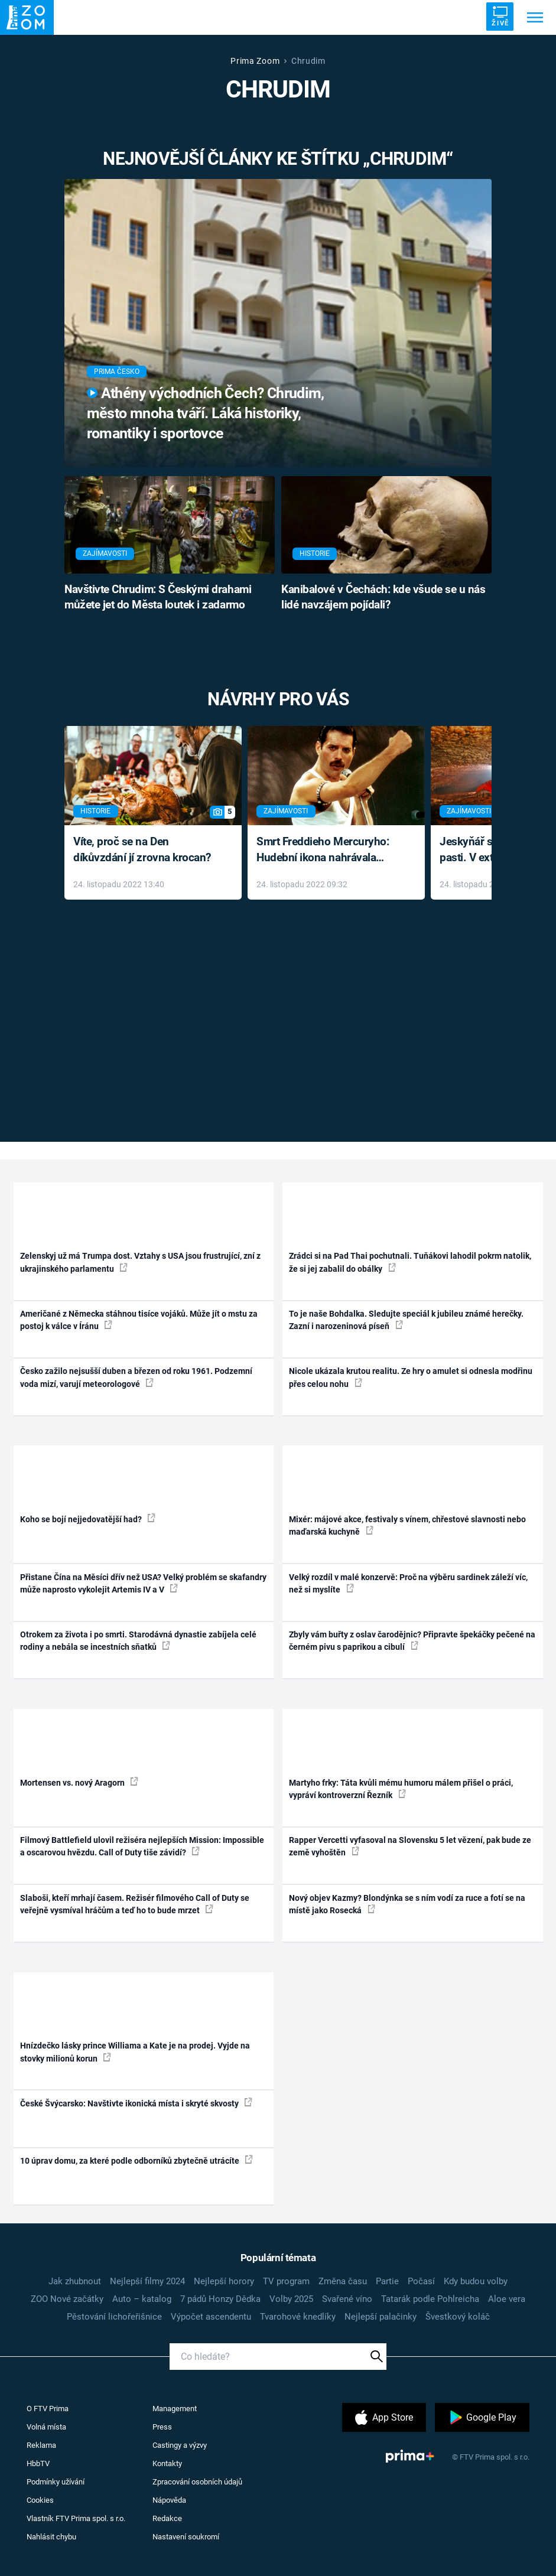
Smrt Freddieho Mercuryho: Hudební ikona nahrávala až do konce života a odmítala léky (327, 850)
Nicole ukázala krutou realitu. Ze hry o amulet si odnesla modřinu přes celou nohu (410, 1377)
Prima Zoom (254, 61)
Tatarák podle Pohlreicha (430, 2299)
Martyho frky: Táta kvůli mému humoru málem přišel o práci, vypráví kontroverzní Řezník (401, 1789)
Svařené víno (347, 2299)
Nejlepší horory (224, 2281)
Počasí (421, 2281)
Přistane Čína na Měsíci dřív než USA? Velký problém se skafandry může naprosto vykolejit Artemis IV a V (143, 1583)
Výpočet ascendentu (211, 2316)
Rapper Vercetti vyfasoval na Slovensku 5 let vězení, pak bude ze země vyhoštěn (410, 1846)
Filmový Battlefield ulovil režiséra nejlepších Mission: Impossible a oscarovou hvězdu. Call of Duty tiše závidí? (142, 1846)
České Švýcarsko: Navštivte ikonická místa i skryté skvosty (136, 2103)
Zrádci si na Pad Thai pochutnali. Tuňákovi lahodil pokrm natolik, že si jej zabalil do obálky (410, 1262)
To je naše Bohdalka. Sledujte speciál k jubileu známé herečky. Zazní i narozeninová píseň (406, 1320)
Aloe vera (506, 2299)
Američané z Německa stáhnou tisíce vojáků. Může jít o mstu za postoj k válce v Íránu (139, 1320)
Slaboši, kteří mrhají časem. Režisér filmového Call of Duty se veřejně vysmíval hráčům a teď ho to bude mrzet (134, 1904)
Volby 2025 (291, 2299)
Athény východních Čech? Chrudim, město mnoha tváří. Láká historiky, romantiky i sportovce (205, 413)
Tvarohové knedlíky (298, 2316)
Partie (387, 2281)
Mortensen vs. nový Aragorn (79, 1782)
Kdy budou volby (476, 2281)
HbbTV (38, 2463)
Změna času (342, 2281)
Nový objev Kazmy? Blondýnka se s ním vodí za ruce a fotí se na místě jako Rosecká (407, 1904)
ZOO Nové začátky (67, 2299)
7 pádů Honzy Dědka (220, 2299)
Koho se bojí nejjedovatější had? (87, 1518)
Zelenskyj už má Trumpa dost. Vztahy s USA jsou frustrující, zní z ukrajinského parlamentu (140, 1262)
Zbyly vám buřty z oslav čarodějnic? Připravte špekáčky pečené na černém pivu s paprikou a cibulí (412, 1641)
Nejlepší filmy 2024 (147, 2281)
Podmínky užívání (55, 2481)
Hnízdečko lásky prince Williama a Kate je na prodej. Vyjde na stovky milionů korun (135, 2052)
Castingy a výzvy (179, 2445)
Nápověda (169, 2500)
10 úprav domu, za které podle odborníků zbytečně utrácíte (136, 2160)
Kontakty (167, 2463)
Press (162, 2426)
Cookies (40, 2500)
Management (174, 2408)
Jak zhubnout (74, 2281)
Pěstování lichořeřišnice (114, 2316)
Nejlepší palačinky (380, 2316)
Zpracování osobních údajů (197, 2481)
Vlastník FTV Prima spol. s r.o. (76, 2518)
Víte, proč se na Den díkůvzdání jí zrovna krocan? (142, 849)
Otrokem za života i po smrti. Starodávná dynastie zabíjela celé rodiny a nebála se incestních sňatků (138, 1641)
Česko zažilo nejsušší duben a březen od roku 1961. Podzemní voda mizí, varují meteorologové (136, 1377)
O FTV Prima (48, 2408)
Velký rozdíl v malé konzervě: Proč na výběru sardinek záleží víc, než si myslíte (408, 1583)
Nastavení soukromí (185, 2536)
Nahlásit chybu (51, 2536)
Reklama (41, 2445)
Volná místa (46, 2426)
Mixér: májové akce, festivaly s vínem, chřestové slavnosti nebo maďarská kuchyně (407, 1525)
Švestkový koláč (457, 2316)
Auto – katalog (141, 2299)
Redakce (167, 2518)
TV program (286, 2281)
